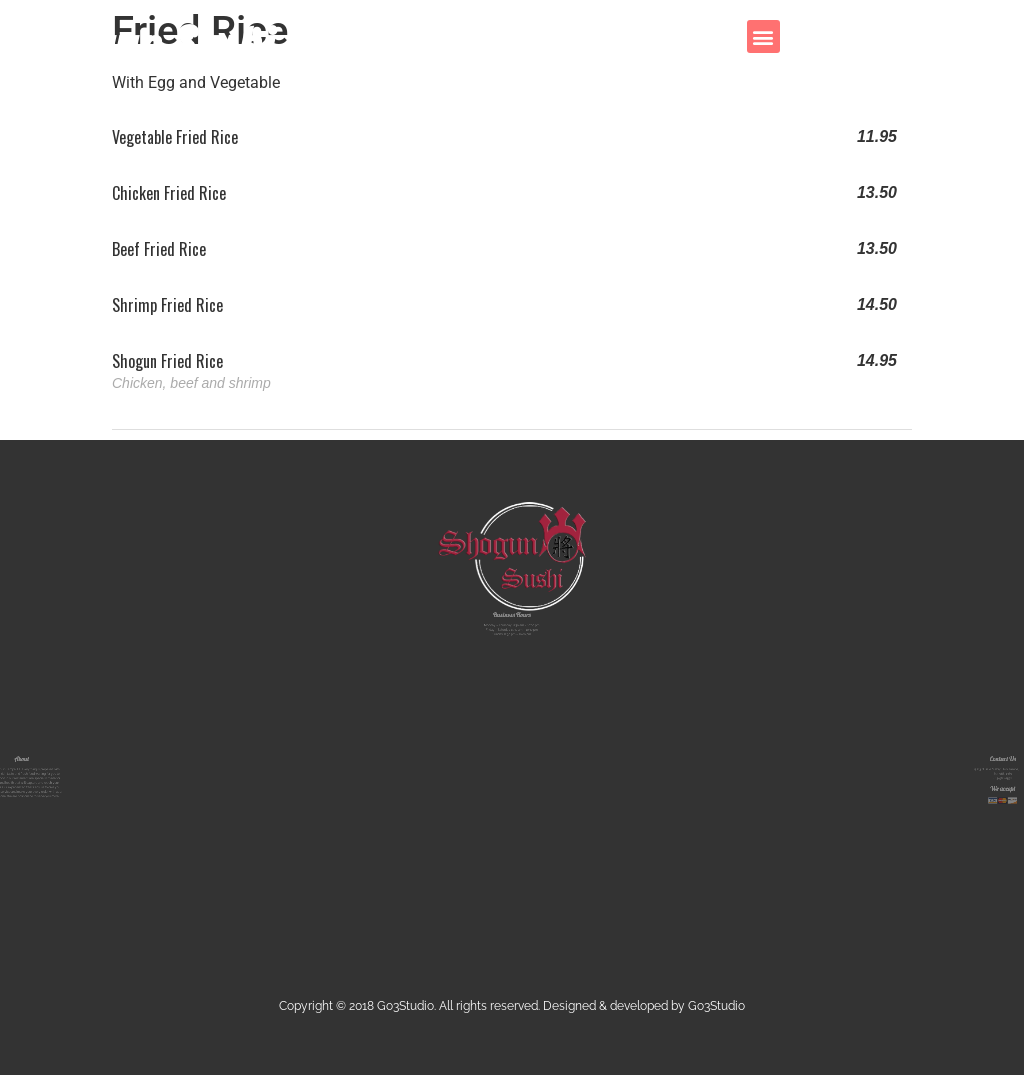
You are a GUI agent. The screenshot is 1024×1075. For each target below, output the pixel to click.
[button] (763, 36)
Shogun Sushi (147, 43)
